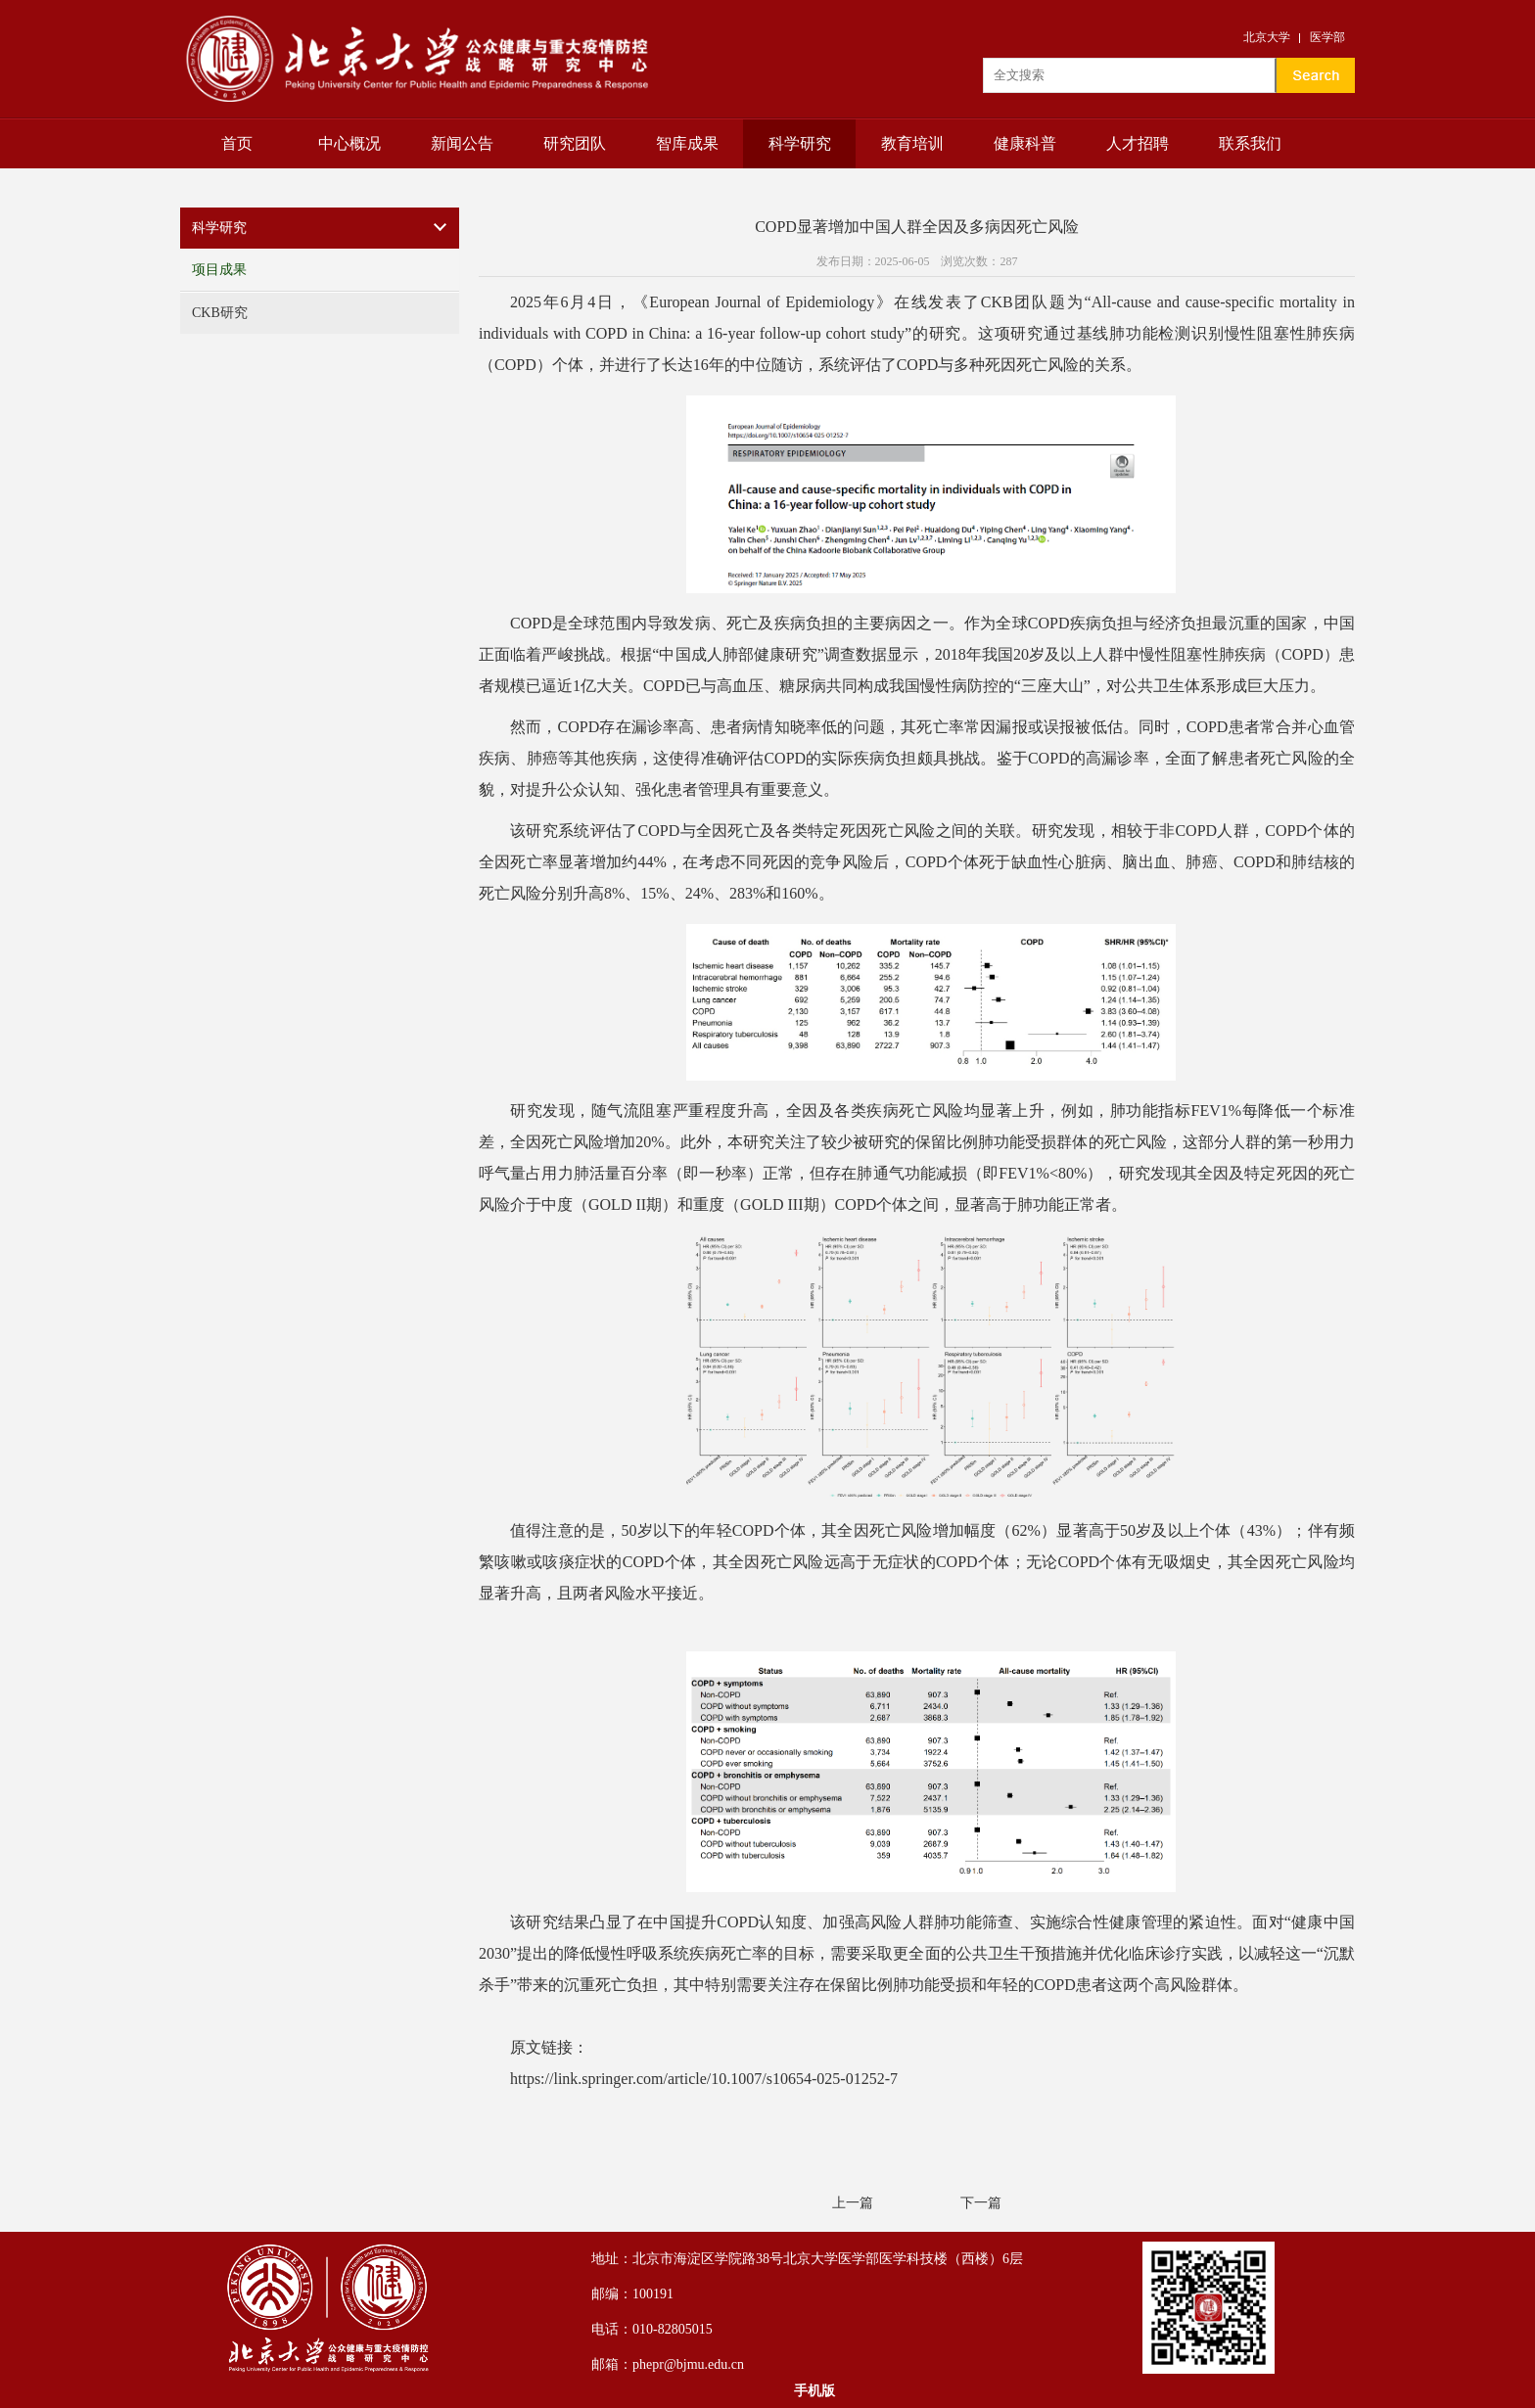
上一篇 (852, 2203)
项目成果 (219, 269)
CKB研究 (220, 312)
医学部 (1327, 37)
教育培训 (912, 143)
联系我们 (1250, 143)
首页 (237, 143)
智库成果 (687, 143)
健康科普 (1025, 143)
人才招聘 (1137, 143)
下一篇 (980, 2203)
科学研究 (799, 143)
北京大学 (1266, 37)
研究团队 (574, 143)
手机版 (814, 2391)
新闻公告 (462, 143)
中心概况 (349, 143)
